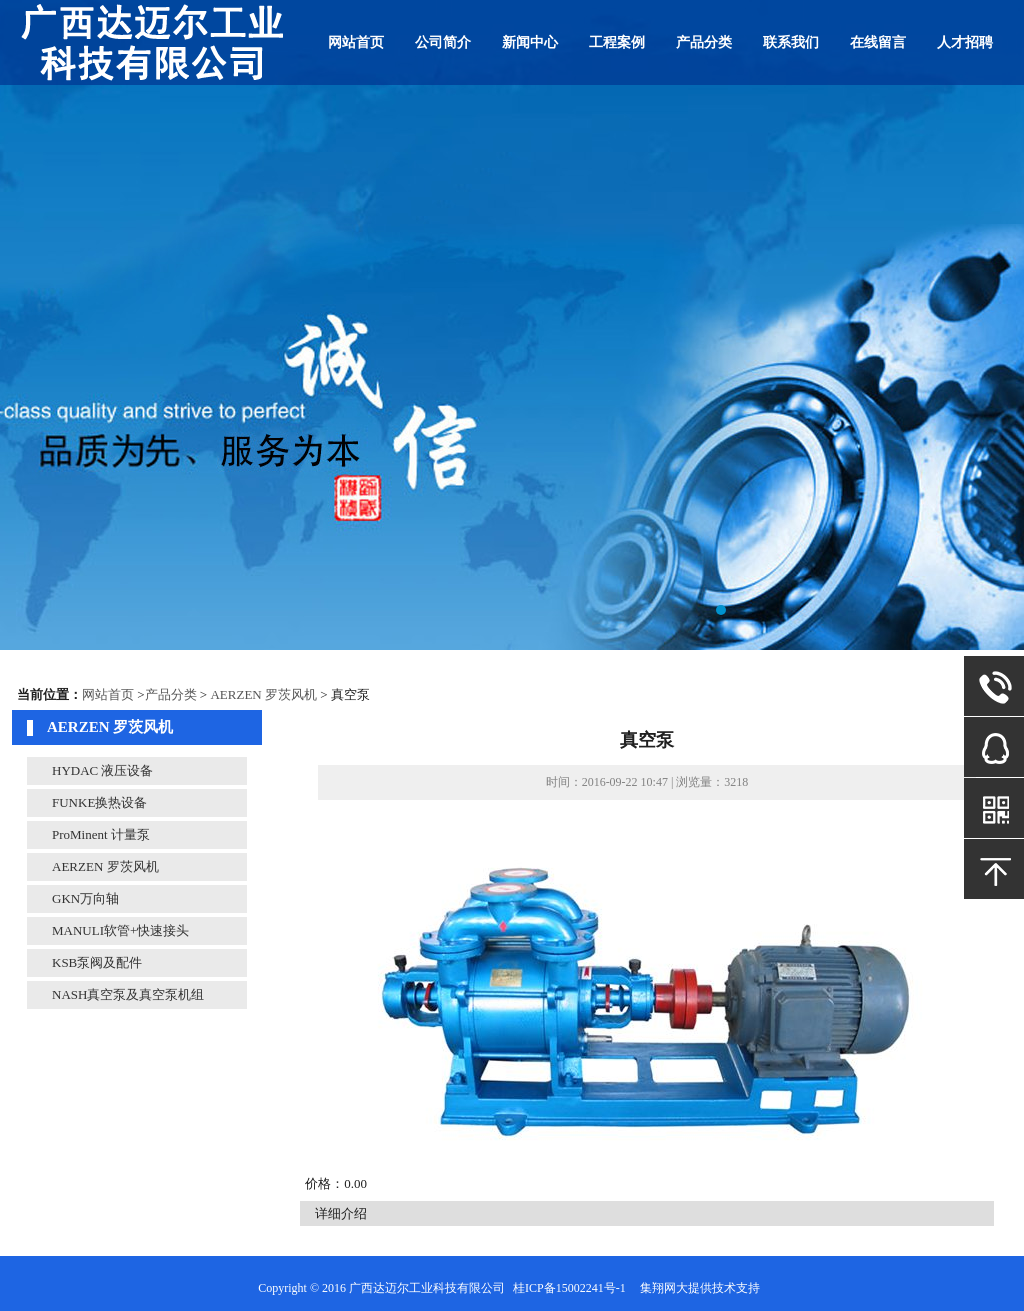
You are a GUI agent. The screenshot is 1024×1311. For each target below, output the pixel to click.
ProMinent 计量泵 (101, 834)
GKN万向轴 (85, 898)
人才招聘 (965, 42)
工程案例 (617, 42)
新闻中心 (530, 42)
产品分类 (704, 42)
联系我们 (791, 42)
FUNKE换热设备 (99, 802)
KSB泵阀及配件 (97, 962)
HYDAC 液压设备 (102, 770)
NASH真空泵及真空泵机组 (128, 994)
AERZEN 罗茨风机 (263, 694)
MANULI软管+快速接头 (120, 930)
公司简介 (443, 42)
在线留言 (878, 42)
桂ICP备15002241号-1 (569, 1288)
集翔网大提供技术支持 (700, 1288)
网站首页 (356, 42)
